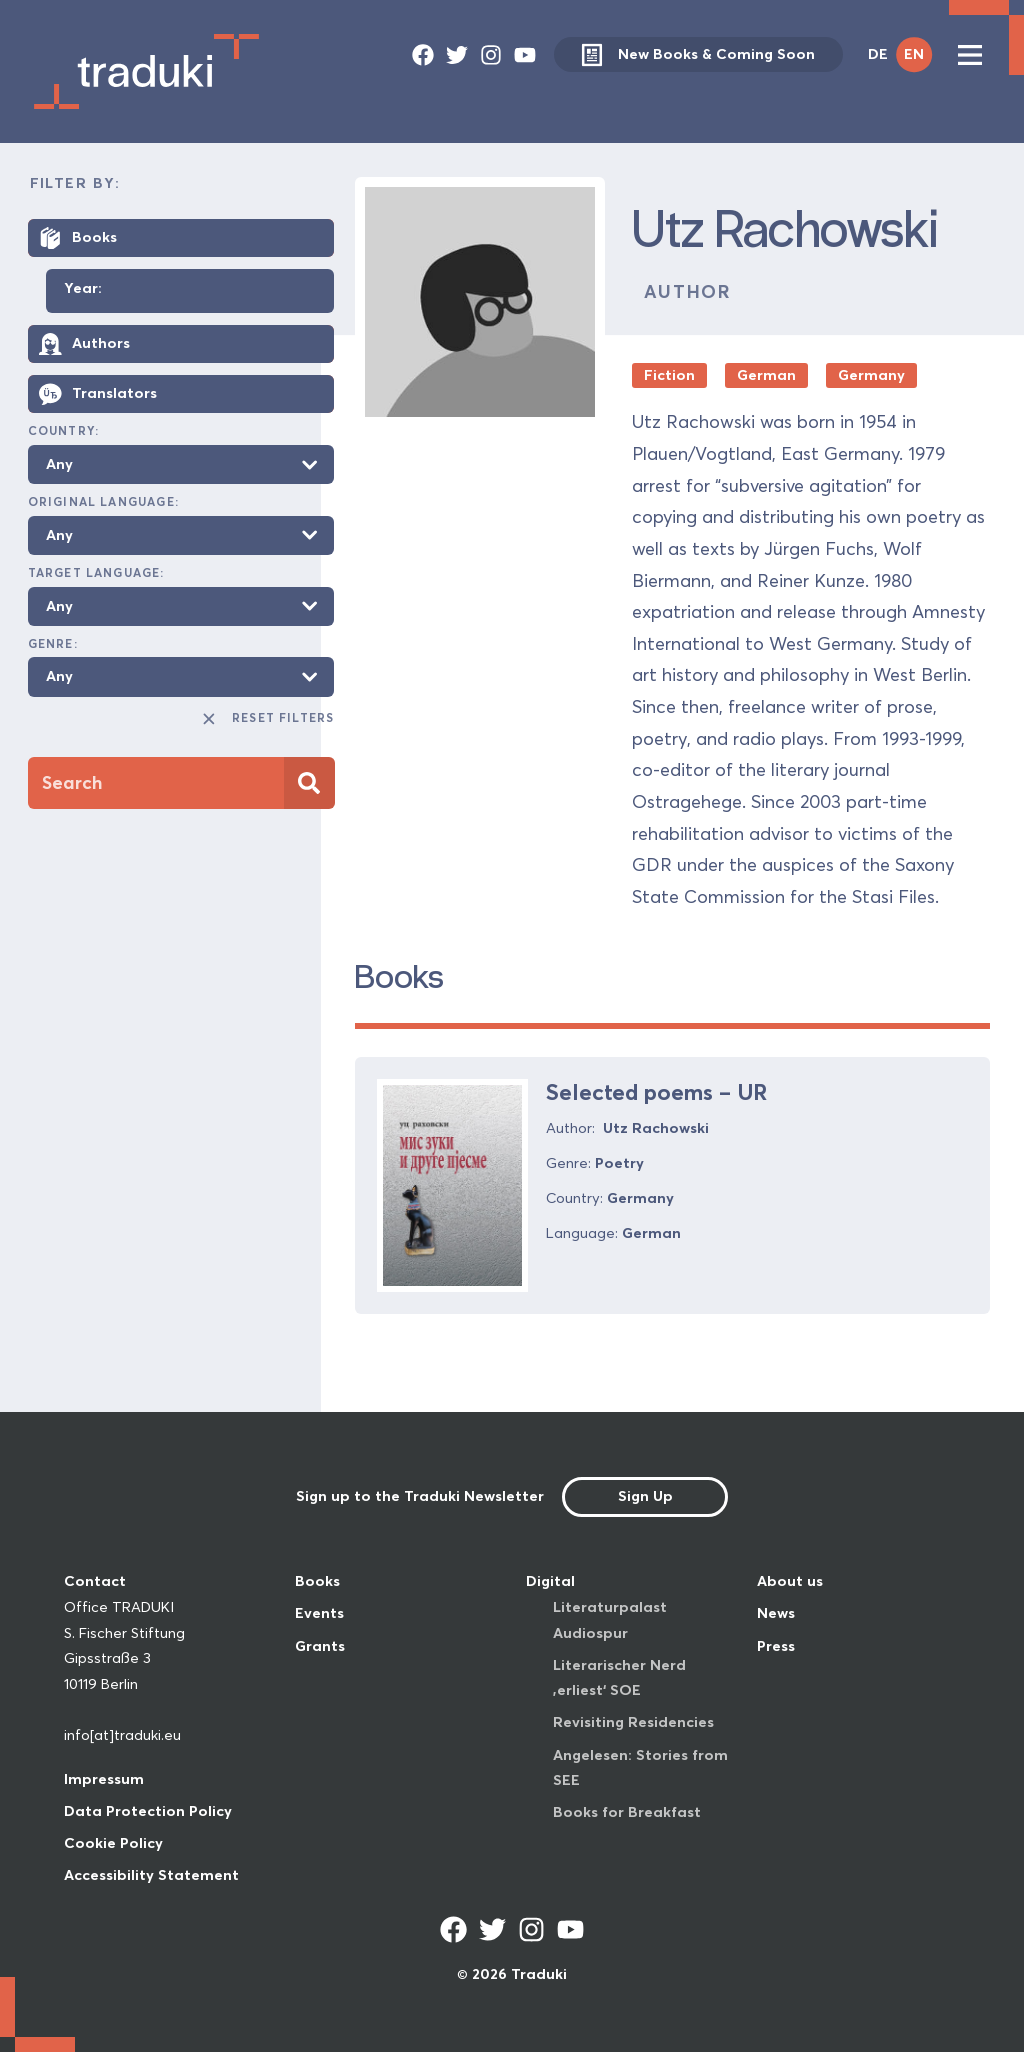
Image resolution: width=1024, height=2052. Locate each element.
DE (878, 54)
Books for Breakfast (627, 1812)
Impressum (104, 1779)
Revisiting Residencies (633, 1722)
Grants (320, 1646)
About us (790, 1581)
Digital (550, 1581)
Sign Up (645, 1496)
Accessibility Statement (151, 1875)
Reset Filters (267, 719)
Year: (83, 289)
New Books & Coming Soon (698, 54)
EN (914, 54)
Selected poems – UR (656, 1092)
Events (319, 1613)
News (776, 1613)
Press (776, 1646)
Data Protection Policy (148, 1811)
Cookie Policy (113, 1843)
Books (317, 1581)
